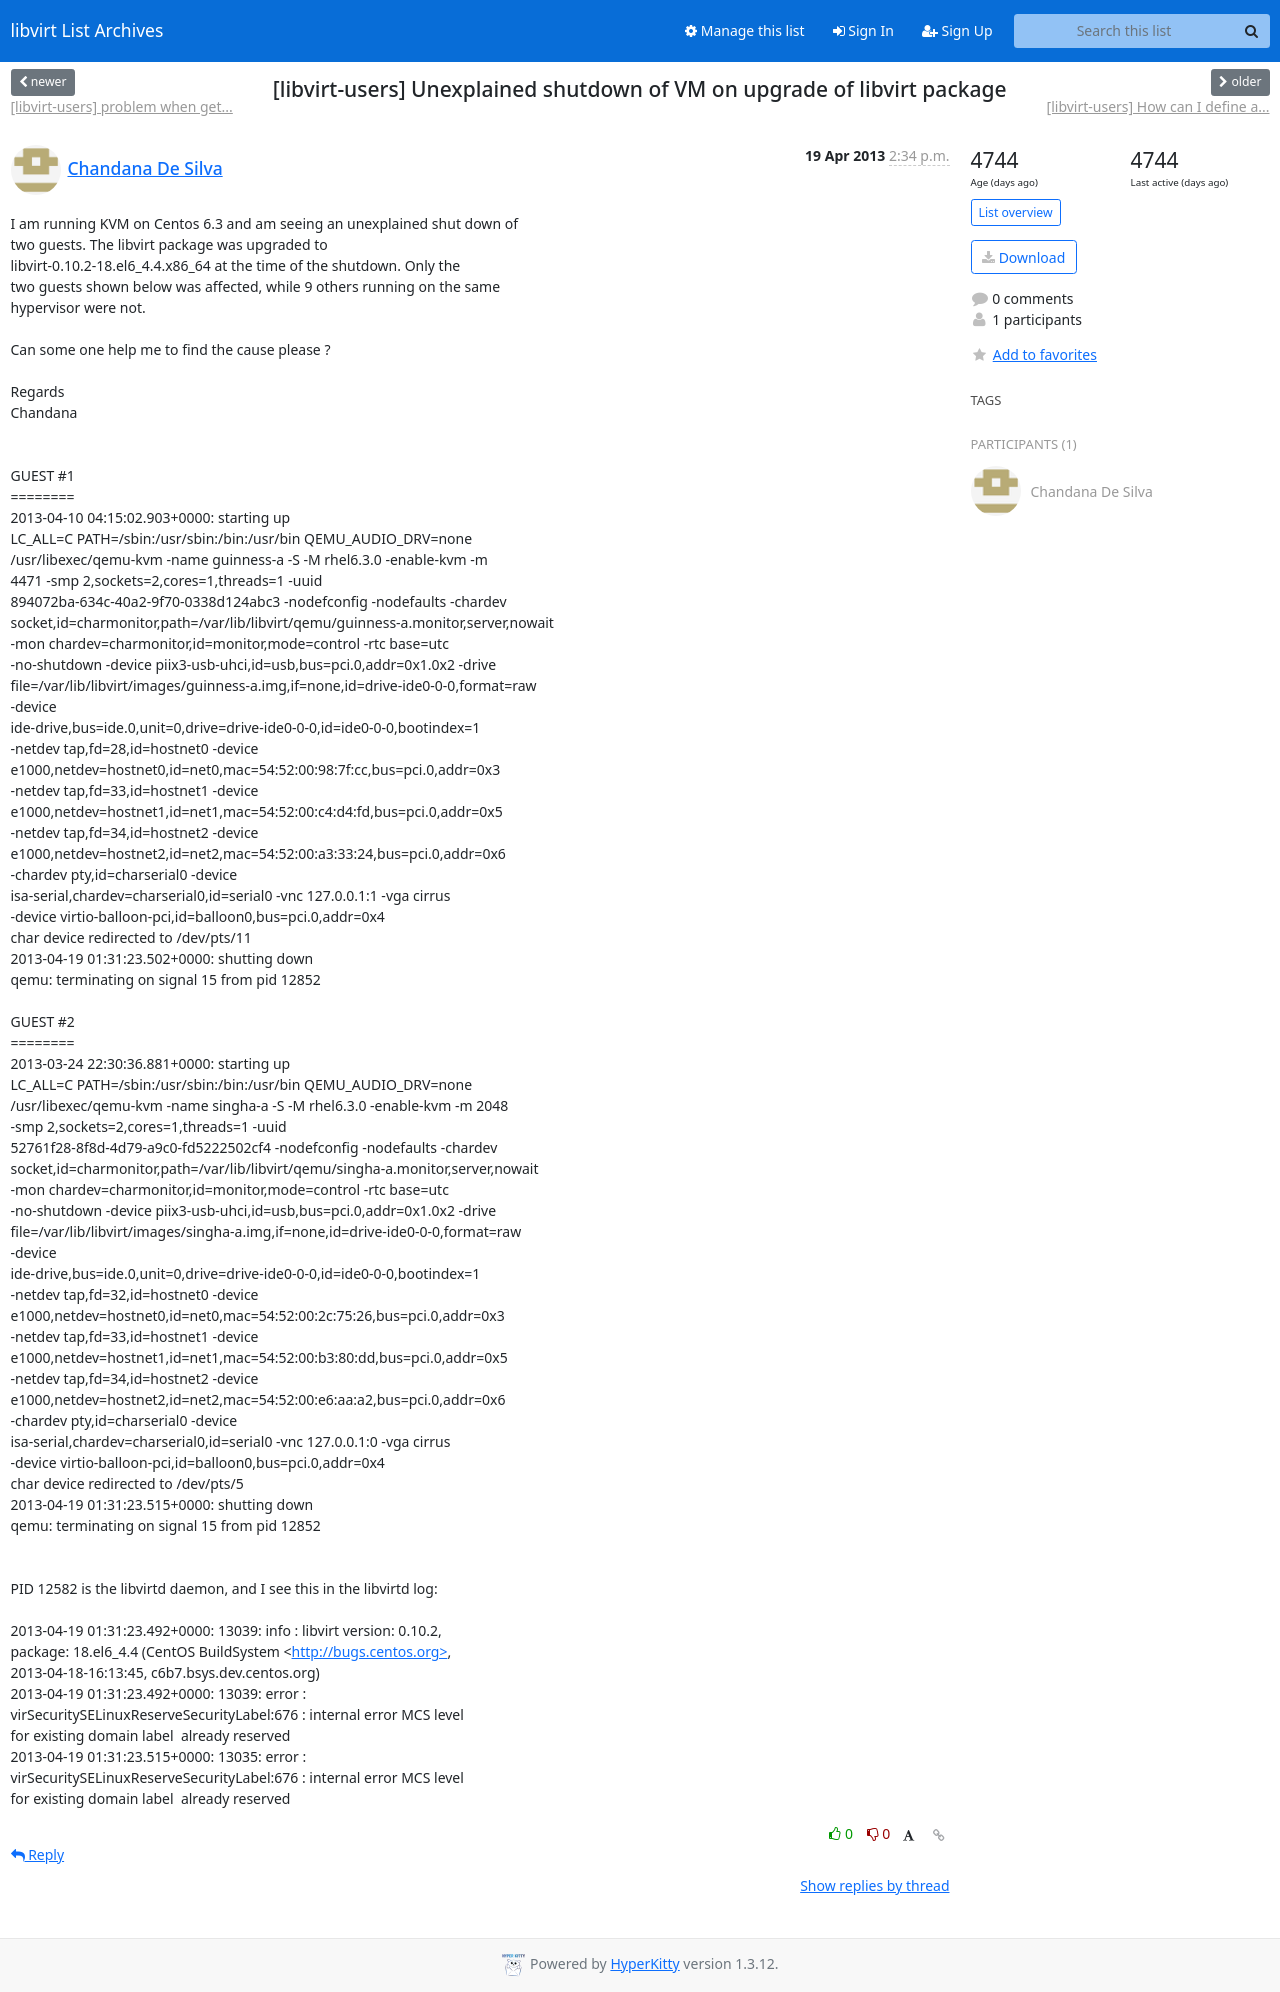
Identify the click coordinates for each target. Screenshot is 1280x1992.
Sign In (863, 30)
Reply (38, 1854)
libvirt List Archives (87, 31)
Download (1023, 257)
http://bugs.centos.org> (370, 1651)
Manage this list (745, 30)
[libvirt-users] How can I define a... (1158, 106)
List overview (1016, 212)
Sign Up (957, 30)
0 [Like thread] (842, 1833)
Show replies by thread (874, 1885)
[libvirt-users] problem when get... (122, 106)
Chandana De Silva (145, 168)
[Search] (1252, 31)
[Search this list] (1124, 31)
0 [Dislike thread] (879, 1833)
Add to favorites (1034, 354)
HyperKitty (644, 1963)
